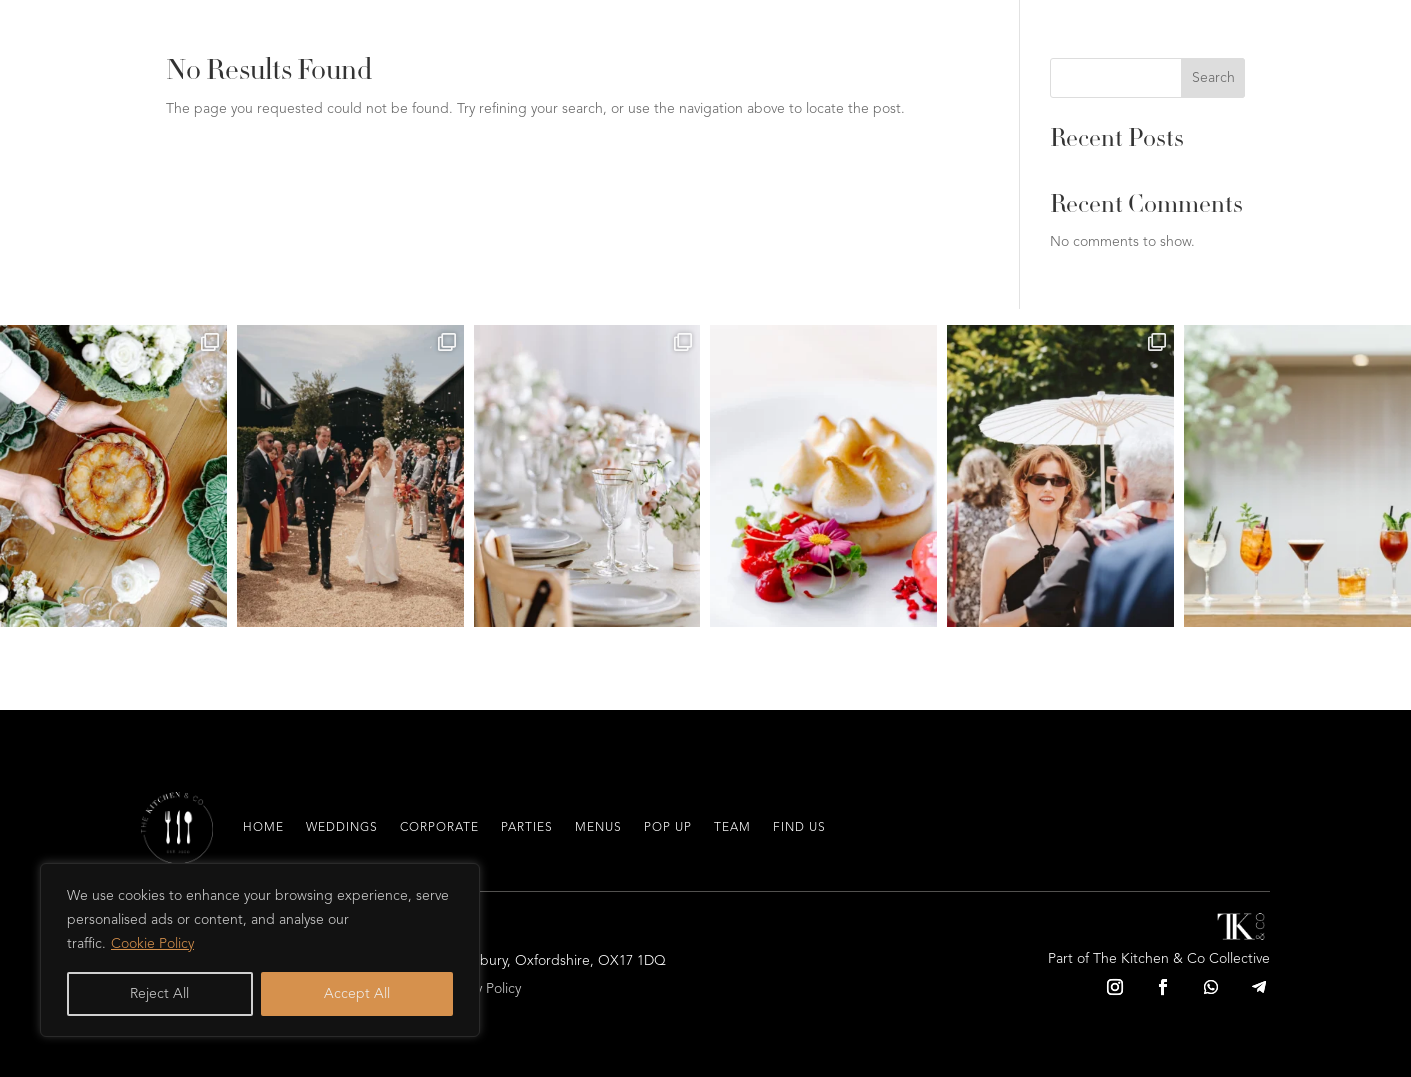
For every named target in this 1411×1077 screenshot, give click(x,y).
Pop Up (668, 828)
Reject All (159, 994)
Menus (598, 828)
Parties (527, 828)
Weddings (342, 828)
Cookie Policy (152, 944)
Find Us (799, 828)
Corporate (439, 828)
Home (263, 828)
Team (732, 828)
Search (1213, 78)
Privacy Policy (480, 989)
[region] (260, 950)
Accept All (357, 994)
